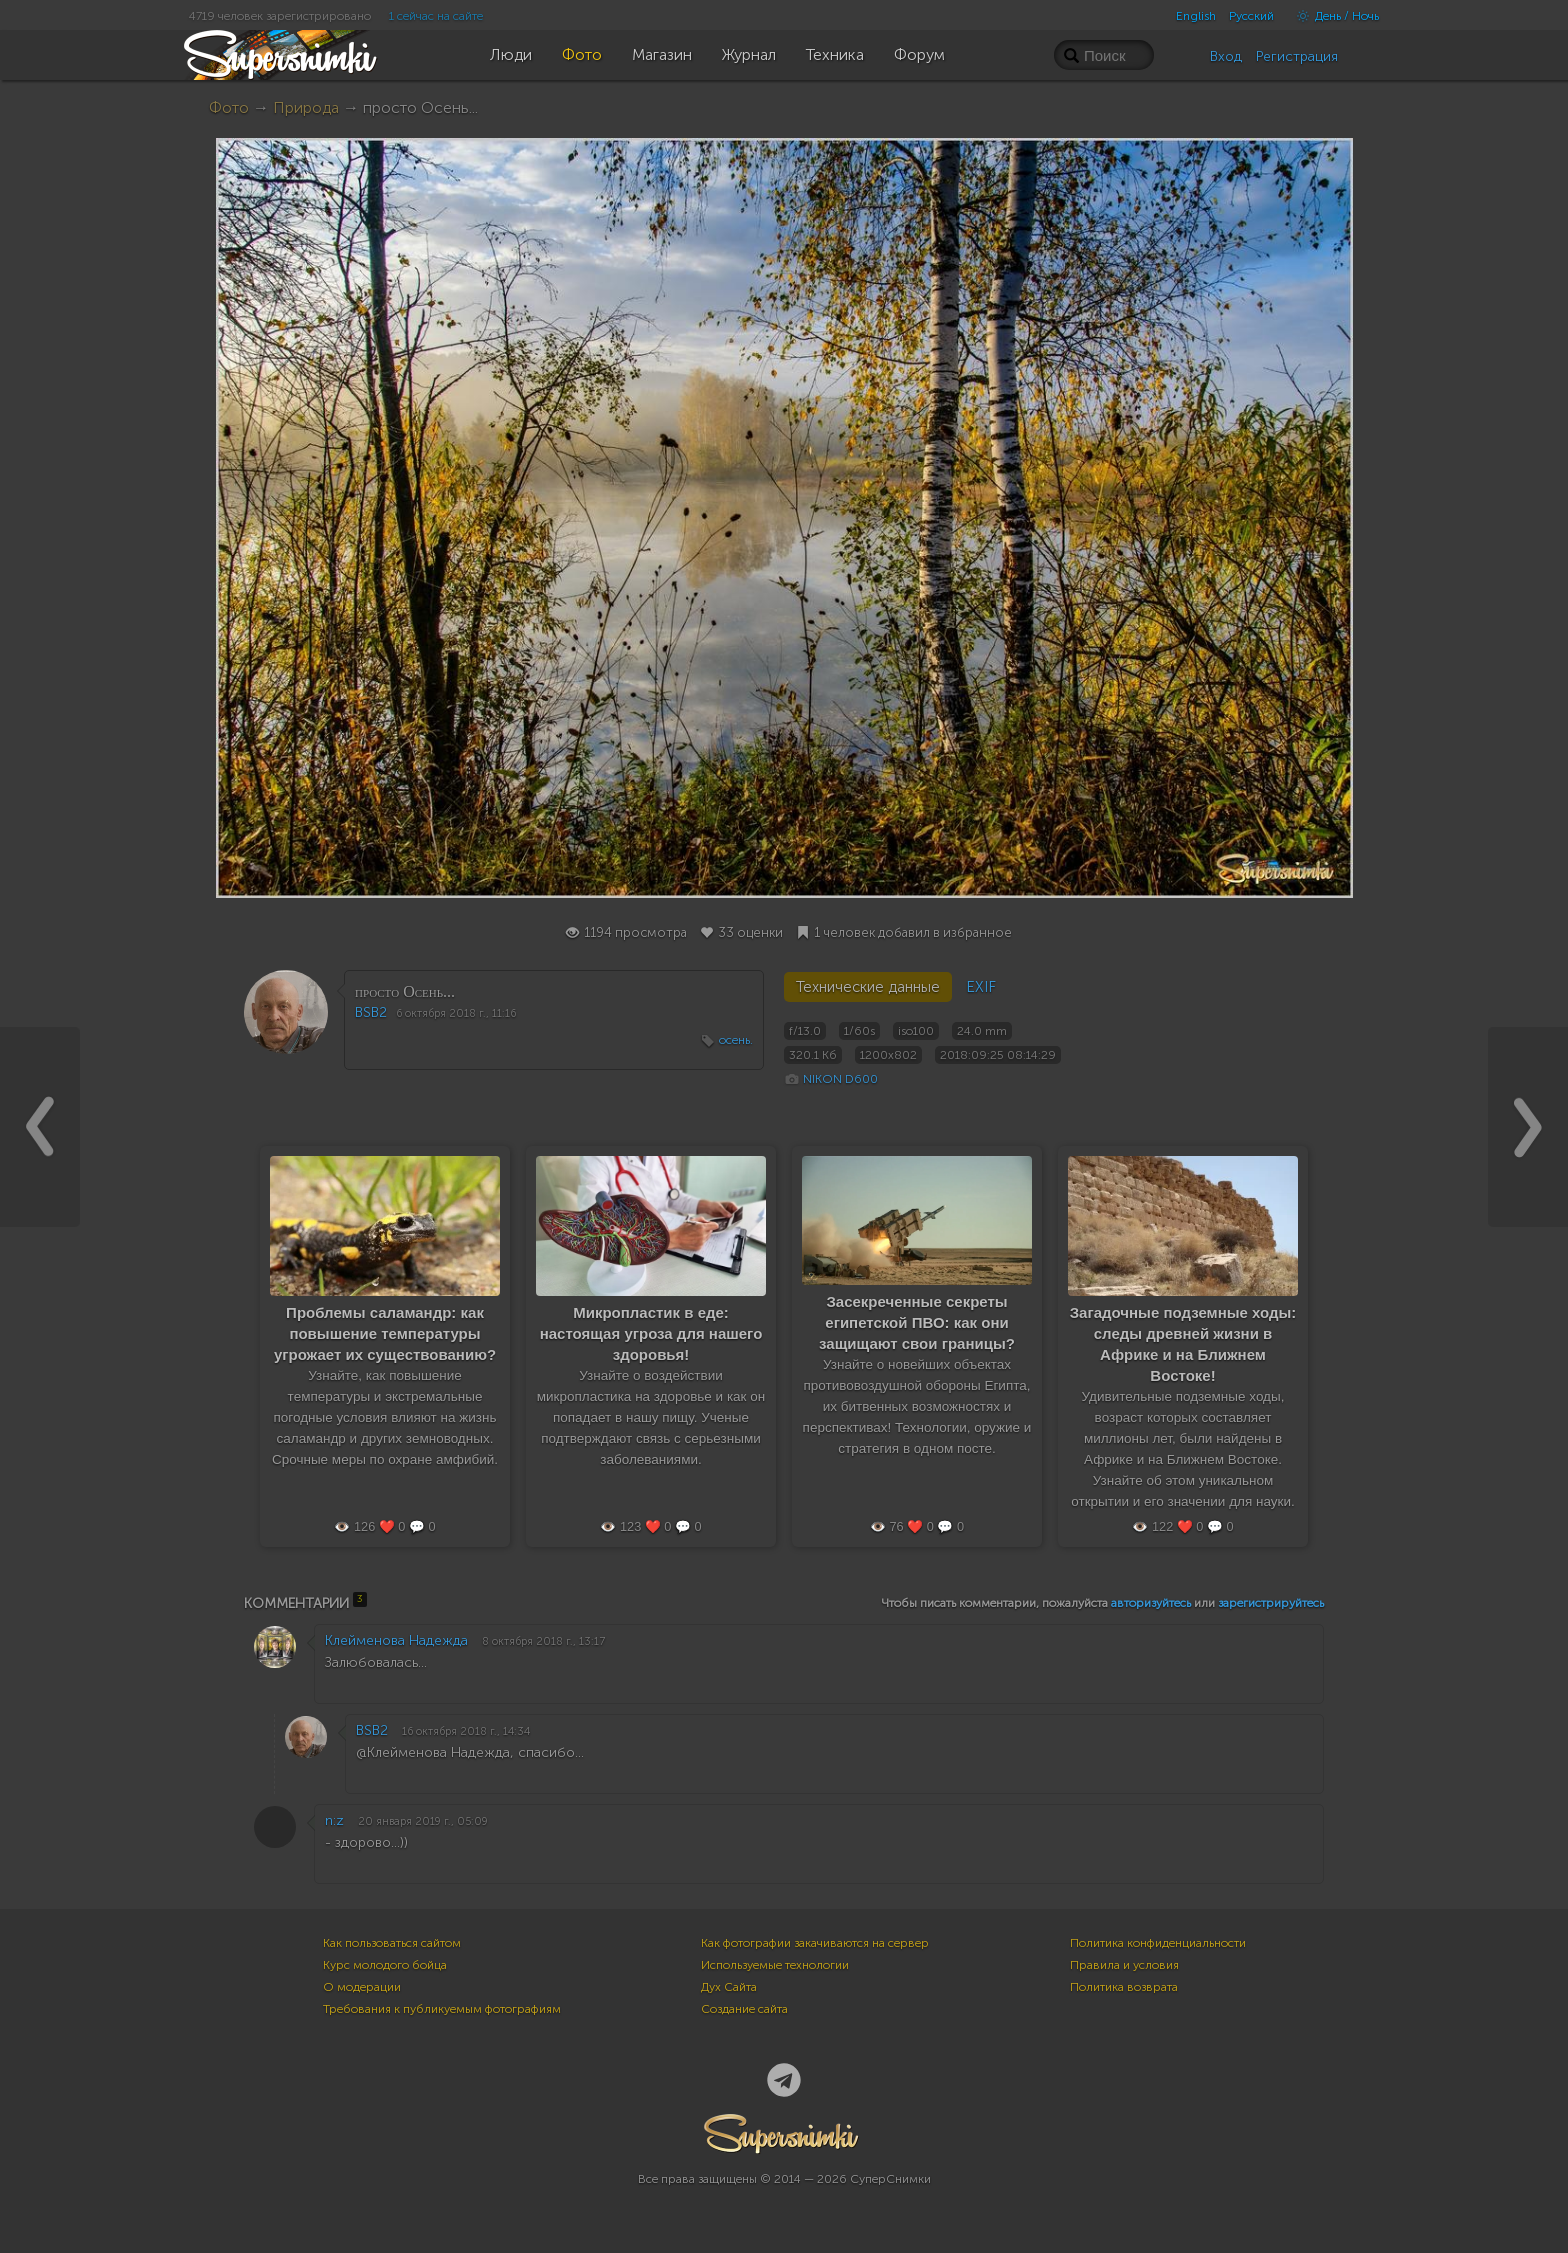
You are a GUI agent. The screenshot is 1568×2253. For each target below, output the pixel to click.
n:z (334, 1820)
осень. (736, 1040)
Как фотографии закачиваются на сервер (815, 1943)
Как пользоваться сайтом (392, 1943)
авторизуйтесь (1151, 1603)
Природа (306, 107)
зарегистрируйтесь (1271, 1603)
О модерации (362, 1987)
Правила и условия (1124, 1965)
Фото (229, 107)
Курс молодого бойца (385, 1965)
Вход (1226, 56)
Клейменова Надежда (396, 1640)
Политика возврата (1124, 1987)
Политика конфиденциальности (1158, 1943)
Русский (1251, 16)
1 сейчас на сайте (436, 16)
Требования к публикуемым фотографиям (442, 2009)
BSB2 (371, 1012)
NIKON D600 (840, 1079)
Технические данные (868, 987)
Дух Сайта (729, 1987)
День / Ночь (1333, 16)
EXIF (981, 987)
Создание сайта (744, 2009)
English (1196, 16)
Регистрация (1297, 56)
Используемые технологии (775, 1965)
